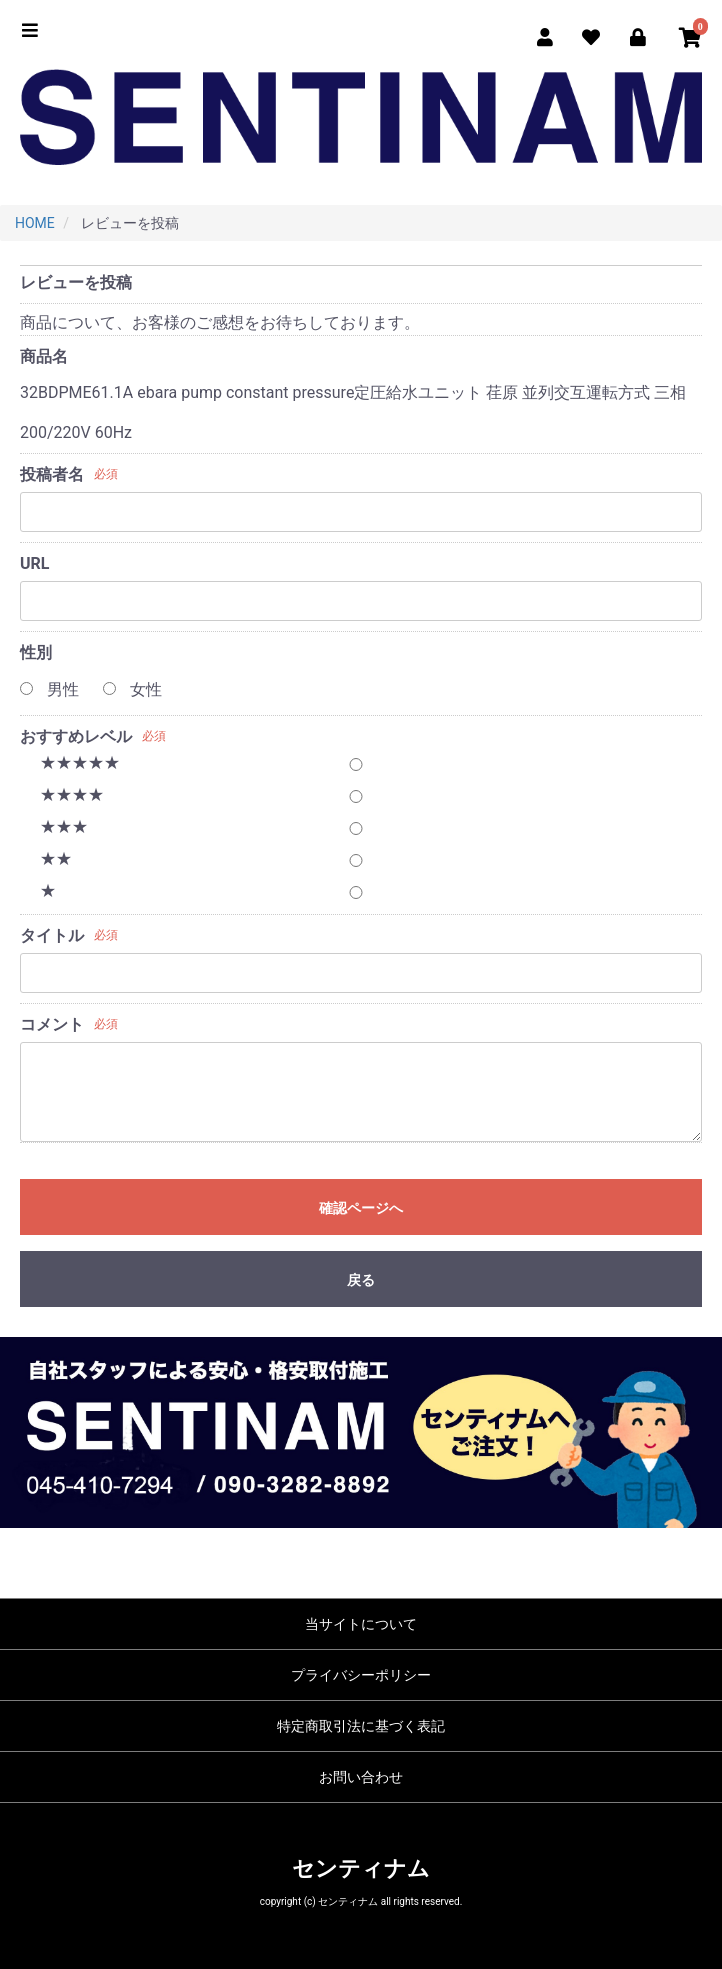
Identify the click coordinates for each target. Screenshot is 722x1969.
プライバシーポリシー (361, 1675)
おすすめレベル (76, 736)
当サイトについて (361, 1624)
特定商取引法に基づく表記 (361, 1726)
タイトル (52, 935)
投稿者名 (52, 474)
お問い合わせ (361, 1777)
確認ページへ (361, 1208)
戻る (361, 1280)
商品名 (44, 356)
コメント (52, 1024)
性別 (36, 652)
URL (34, 563)
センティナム (361, 1868)
